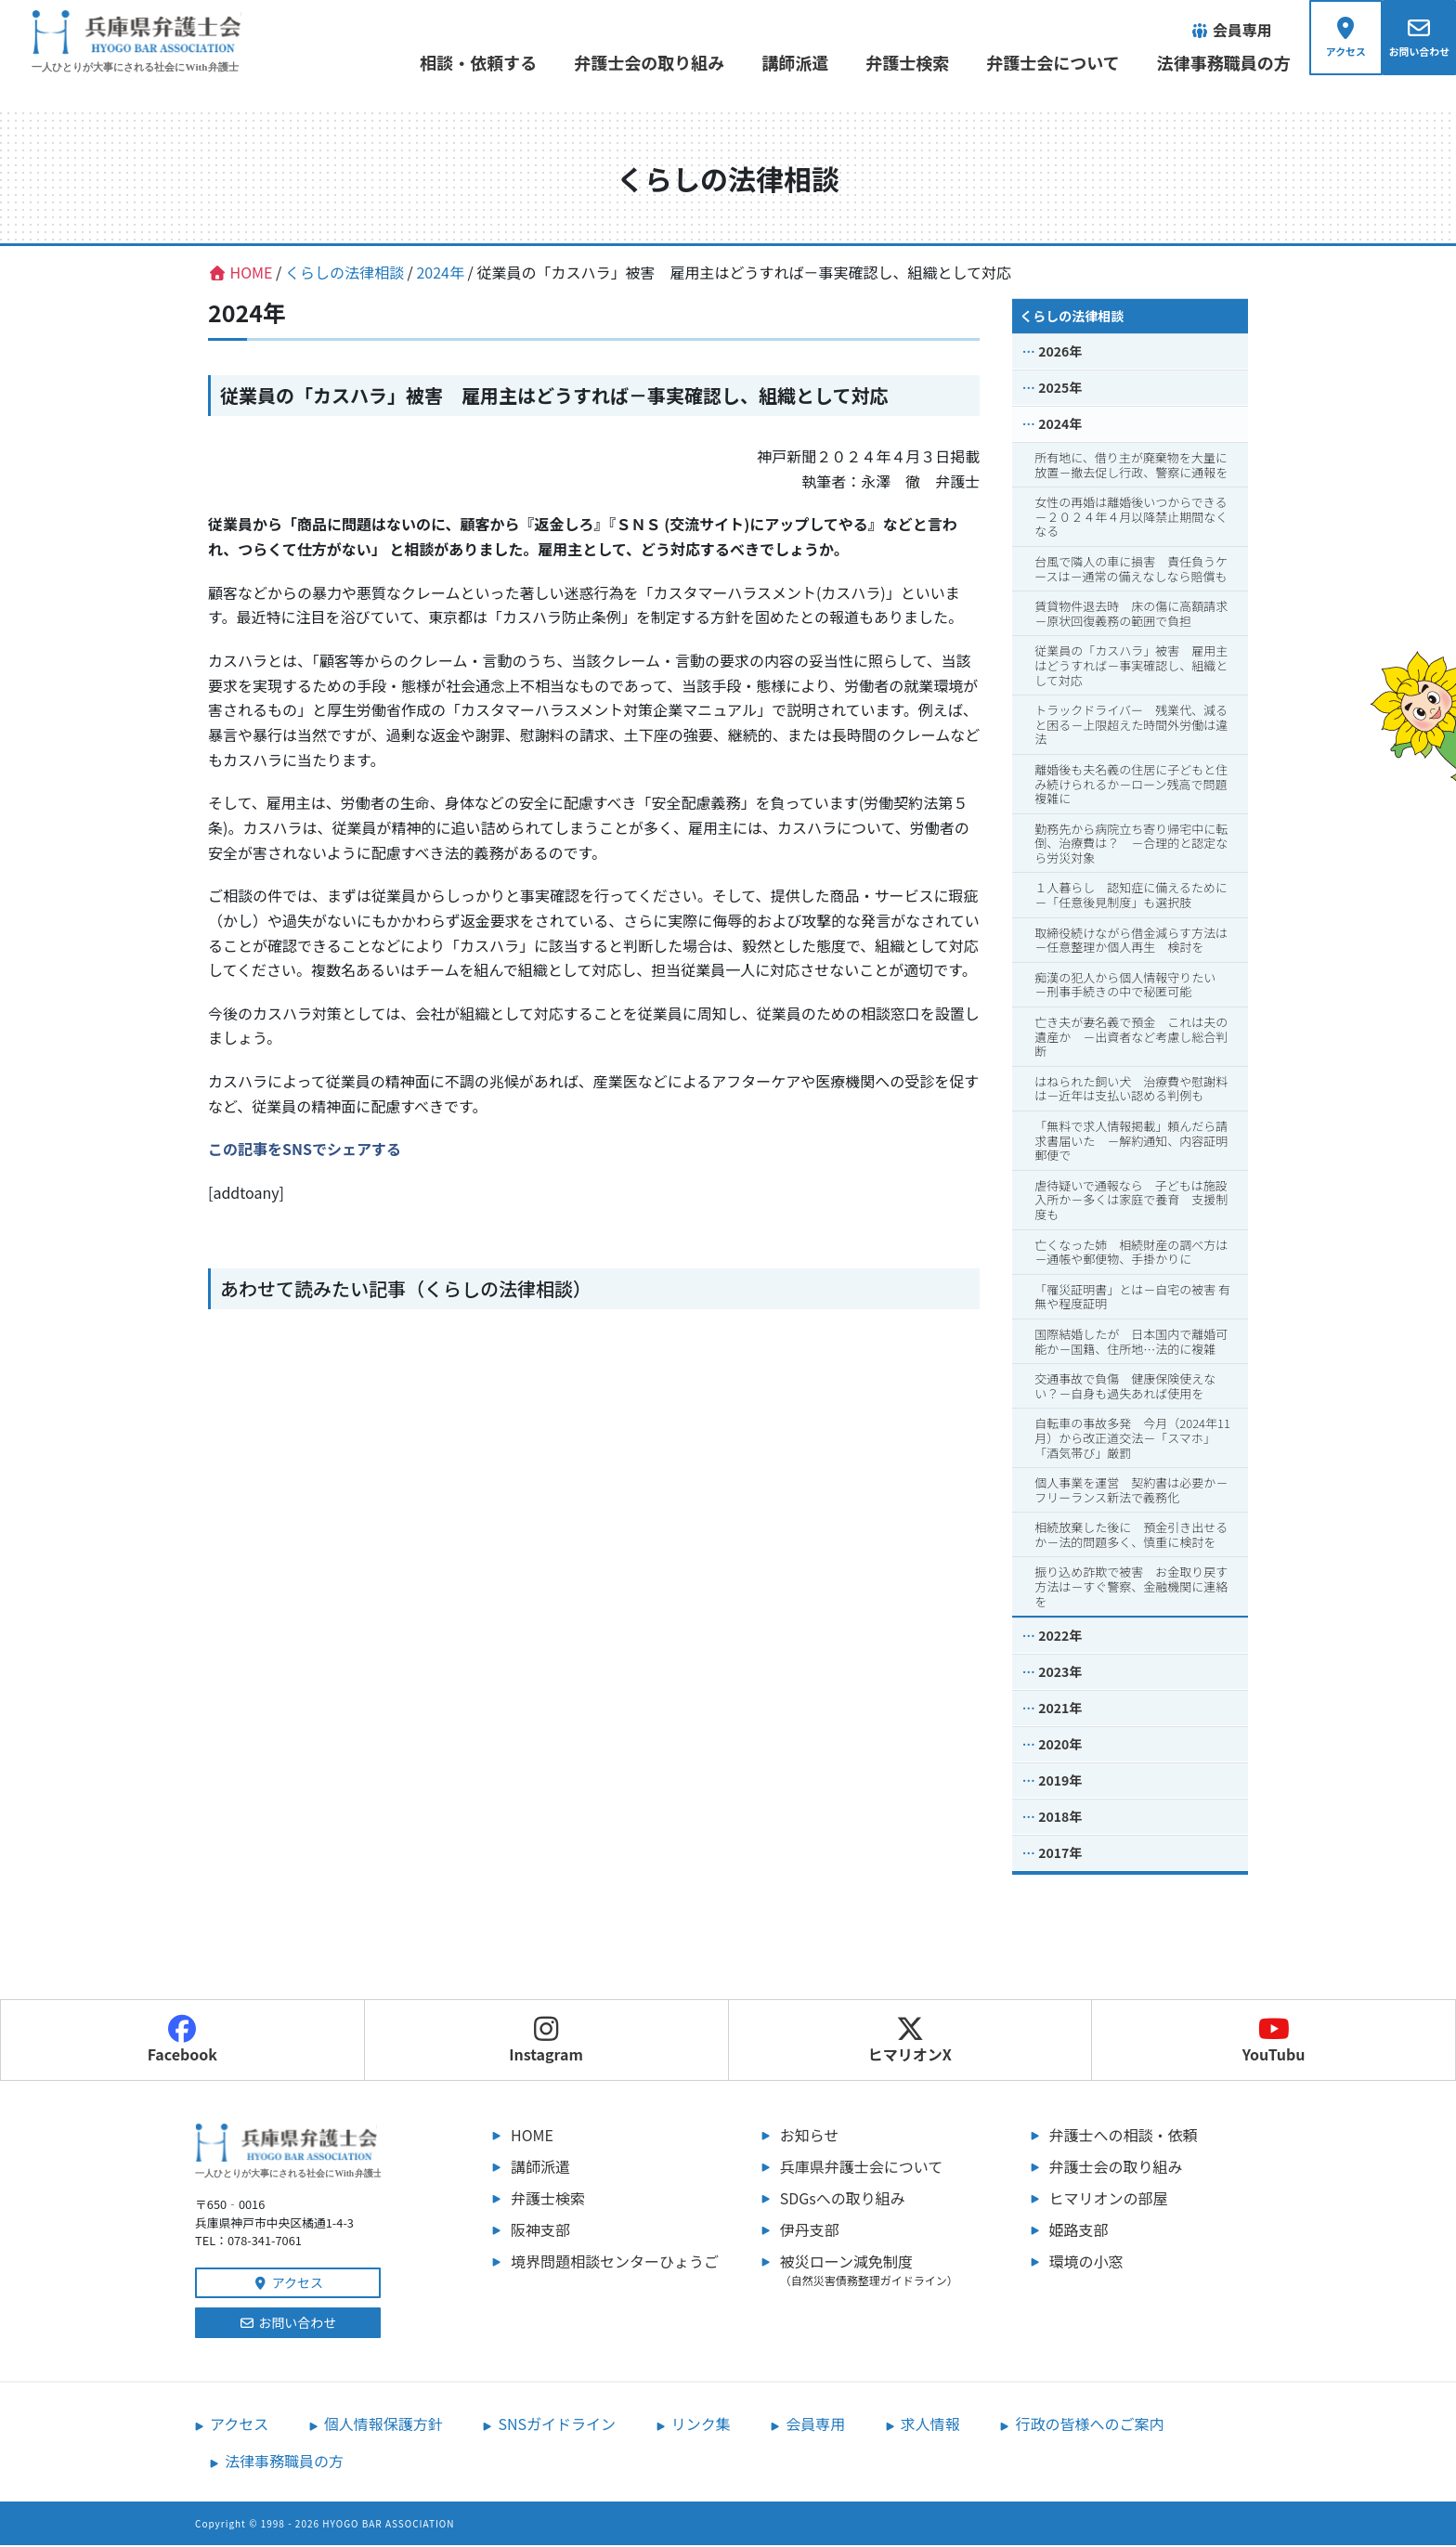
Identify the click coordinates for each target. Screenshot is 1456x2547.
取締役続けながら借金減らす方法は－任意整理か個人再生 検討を (1131, 941)
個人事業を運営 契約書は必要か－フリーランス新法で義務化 (1131, 1491)
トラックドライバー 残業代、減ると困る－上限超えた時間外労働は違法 (1131, 726)
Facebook (182, 2042)
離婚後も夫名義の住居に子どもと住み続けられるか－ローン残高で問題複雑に (1131, 785)
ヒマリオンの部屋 (1108, 2200)
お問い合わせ (288, 2324)
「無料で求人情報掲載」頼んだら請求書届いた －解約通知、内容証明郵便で (1131, 1142)
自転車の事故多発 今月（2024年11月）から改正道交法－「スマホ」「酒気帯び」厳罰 (1132, 1439)
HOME (532, 2136)
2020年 (1060, 1745)
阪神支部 (540, 2231)
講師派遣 (784, 62)
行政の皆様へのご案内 (1089, 2425)
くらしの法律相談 (1072, 317)
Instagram (546, 2042)
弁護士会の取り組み (639, 62)
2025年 (1060, 389)
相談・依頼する (468, 62)
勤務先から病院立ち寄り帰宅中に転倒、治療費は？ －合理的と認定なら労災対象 (1131, 844)
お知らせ (809, 2136)
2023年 (1060, 1673)
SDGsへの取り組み (842, 2200)
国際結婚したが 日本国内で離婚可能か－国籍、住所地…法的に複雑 (1131, 1343)
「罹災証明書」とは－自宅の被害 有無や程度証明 (1132, 1298)
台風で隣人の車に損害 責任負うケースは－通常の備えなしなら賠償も (1131, 570)
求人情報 (930, 2425)
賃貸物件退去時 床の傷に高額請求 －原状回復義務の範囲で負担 (1137, 615)
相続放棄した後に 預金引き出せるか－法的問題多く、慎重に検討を (1131, 1536)
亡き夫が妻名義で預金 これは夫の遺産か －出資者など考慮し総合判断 (1131, 1038)
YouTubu (1274, 2042)
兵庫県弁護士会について (861, 2168)
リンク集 (701, 2425)
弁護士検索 (897, 62)
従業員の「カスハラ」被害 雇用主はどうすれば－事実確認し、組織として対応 (1131, 666)
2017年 (1060, 1854)
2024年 (1060, 425)
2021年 (1060, 1709)
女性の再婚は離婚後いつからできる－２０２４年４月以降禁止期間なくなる (1131, 518)
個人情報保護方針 (383, 2425)
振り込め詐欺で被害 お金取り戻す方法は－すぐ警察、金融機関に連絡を (1131, 1588)
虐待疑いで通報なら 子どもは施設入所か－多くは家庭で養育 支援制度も (1131, 1201)
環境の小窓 (1086, 2263)
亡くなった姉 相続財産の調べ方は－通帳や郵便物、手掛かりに (1131, 1253)
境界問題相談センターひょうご (615, 2263)
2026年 (1060, 353)
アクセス (288, 2284)
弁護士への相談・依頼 (1123, 2136)
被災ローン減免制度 (886, 2271)
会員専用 (815, 2425)
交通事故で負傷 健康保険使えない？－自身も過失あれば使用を (1125, 1387)
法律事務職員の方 (1213, 62)
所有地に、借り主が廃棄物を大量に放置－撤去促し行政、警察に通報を (1131, 466)
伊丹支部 (809, 2231)
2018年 (1060, 1818)
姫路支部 (1079, 2231)
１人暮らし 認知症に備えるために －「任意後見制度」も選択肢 (1137, 896)
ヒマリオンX (910, 2042)
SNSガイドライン (557, 2425)
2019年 (1060, 1782)
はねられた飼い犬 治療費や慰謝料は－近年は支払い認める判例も (1131, 1090)
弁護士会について (1042, 62)
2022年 (1060, 1637)
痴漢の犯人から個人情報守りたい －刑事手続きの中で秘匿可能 (1131, 986)
